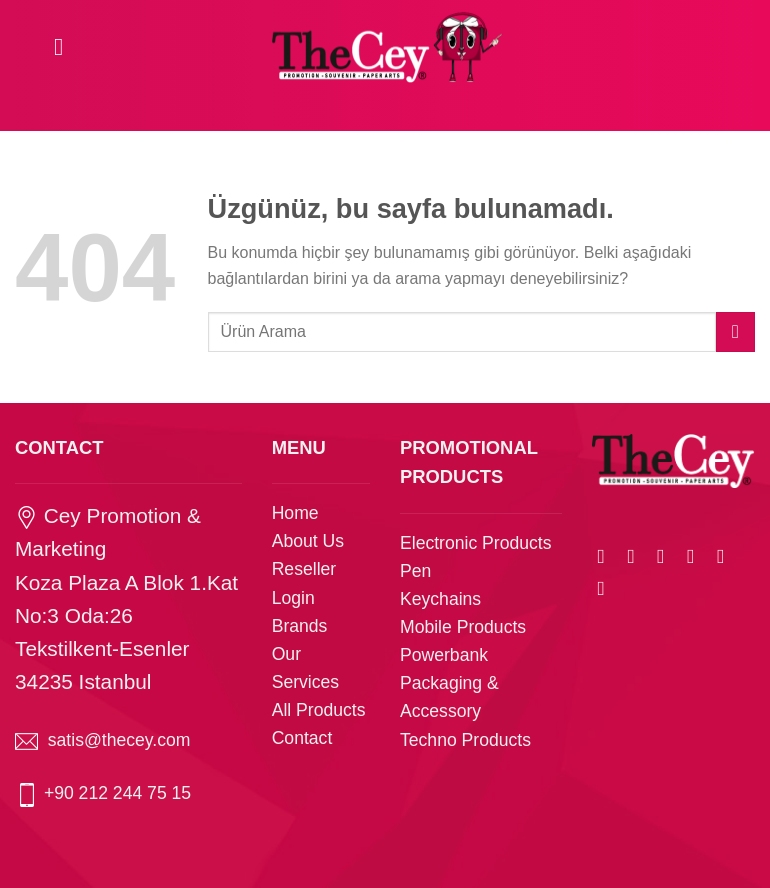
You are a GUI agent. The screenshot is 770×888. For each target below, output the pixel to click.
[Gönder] (735, 331)
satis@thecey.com (119, 740)
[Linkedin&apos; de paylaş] (607, 588)
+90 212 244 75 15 (117, 793)
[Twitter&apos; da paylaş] (667, 556)
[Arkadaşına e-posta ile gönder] (697, 556)
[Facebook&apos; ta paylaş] (637, 556)
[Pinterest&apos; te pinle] (727, 556)
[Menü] (66, 46)
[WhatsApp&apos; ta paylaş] (607, 556)
